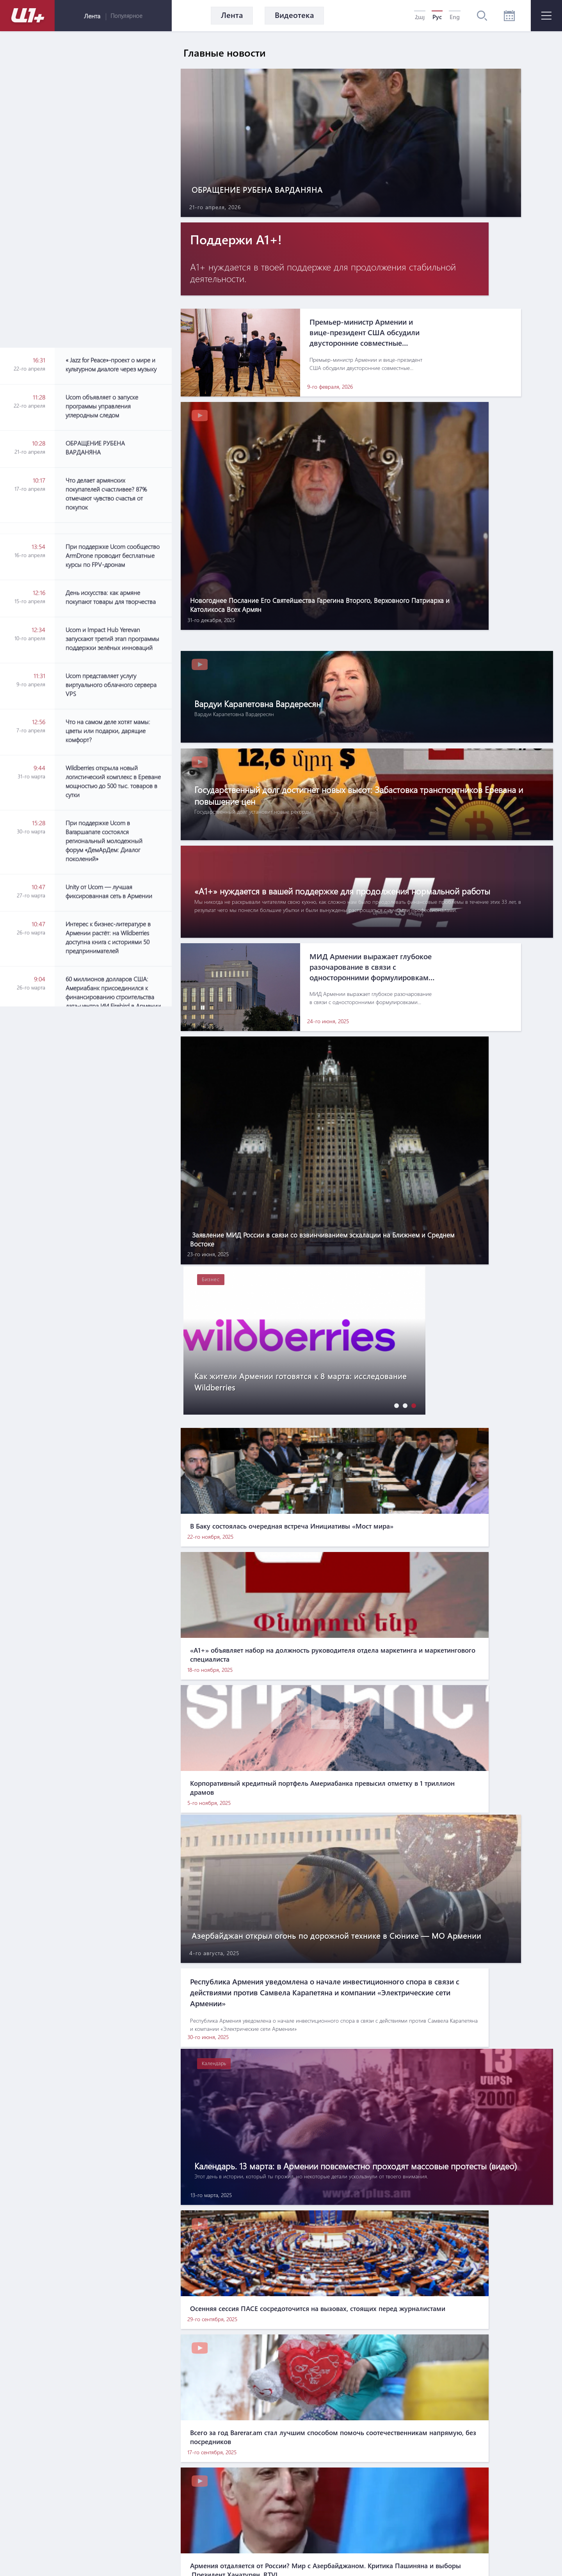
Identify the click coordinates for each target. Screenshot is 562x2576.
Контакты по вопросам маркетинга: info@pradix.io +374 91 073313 (316, 2537)
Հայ (420, 16)
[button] (394, 929)
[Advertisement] (113, 905)
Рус (437, 16)
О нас (227, 2484)
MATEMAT (271, 2555)
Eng (455, 16)
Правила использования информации (308, 2484)
